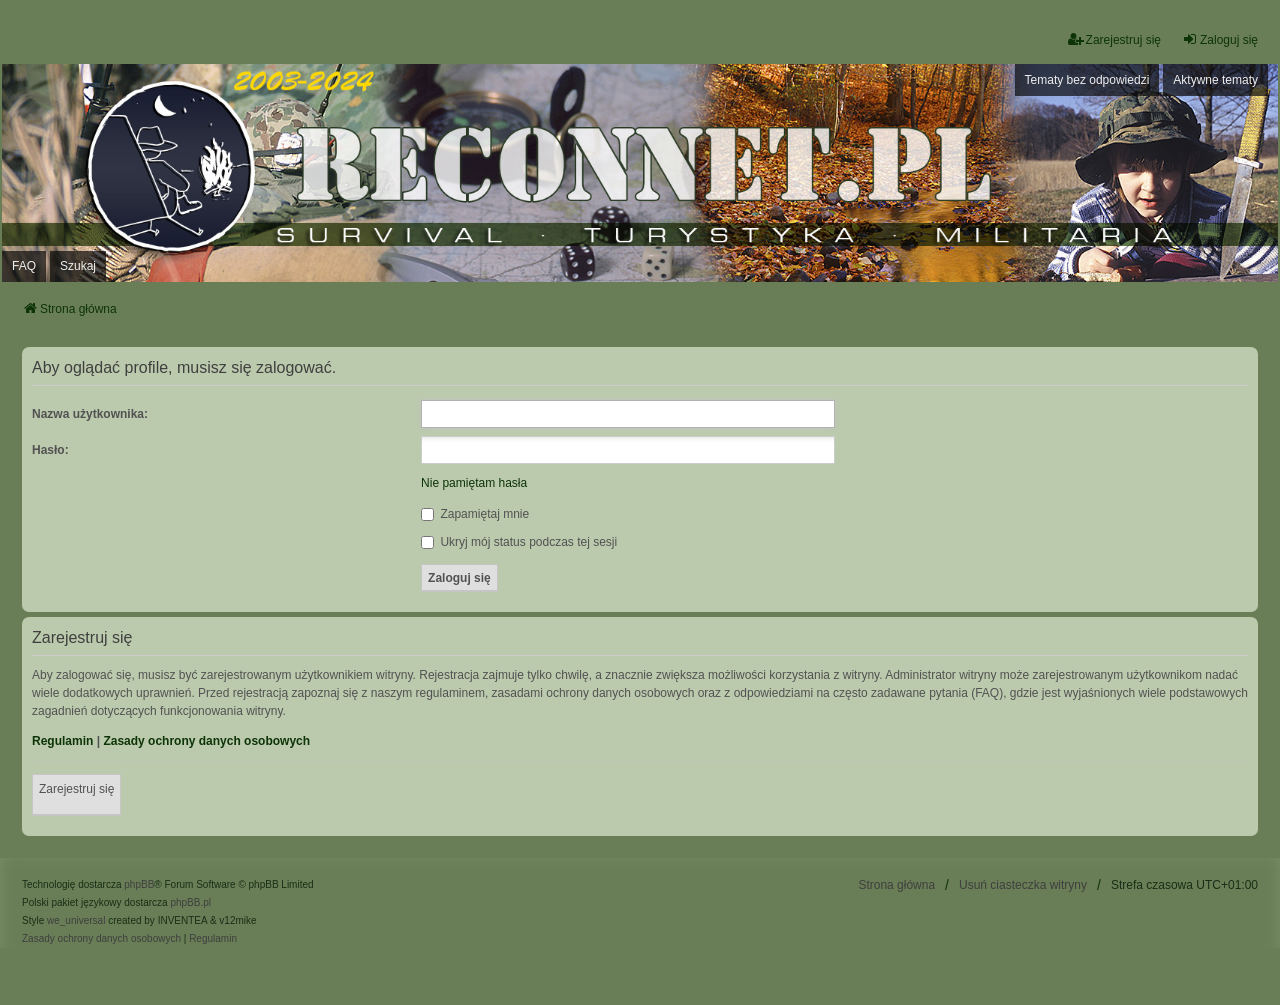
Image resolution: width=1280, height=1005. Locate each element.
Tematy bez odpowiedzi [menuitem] (1087, 80)
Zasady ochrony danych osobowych (206, 741)
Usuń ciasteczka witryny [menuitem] (1023, 885)
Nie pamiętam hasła (474, 483)
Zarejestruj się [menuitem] (1114, 39)
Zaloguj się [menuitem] (1220, 39)
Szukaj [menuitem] (78, 266)
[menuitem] (101, 939)
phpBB (139, 884)
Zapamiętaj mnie (475, 514)
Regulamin (62, 741)
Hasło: (50, 450)
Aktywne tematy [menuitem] (1215, 80)
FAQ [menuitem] (24, 266)
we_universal (76, 920)
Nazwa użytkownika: (90, 414)
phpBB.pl (190, 902)
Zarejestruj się (76, 789)
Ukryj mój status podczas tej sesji (519, 542)
